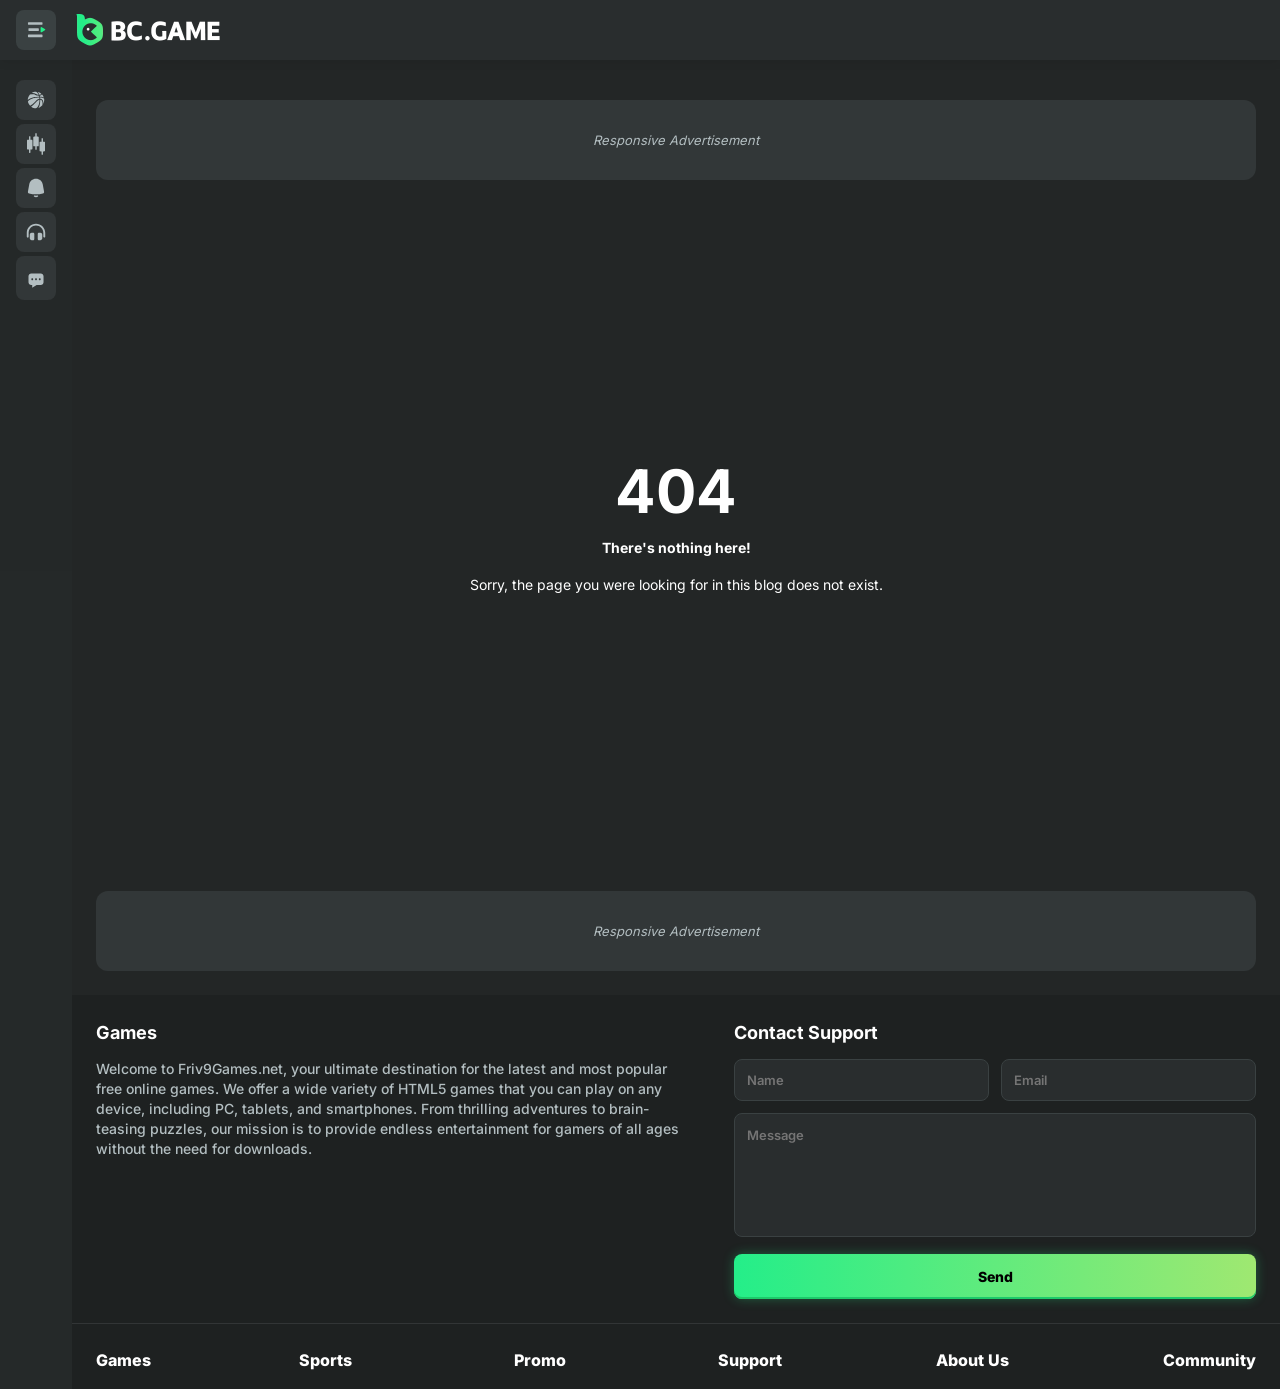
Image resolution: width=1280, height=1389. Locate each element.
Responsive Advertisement (676, 140)
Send (995, 1276)
